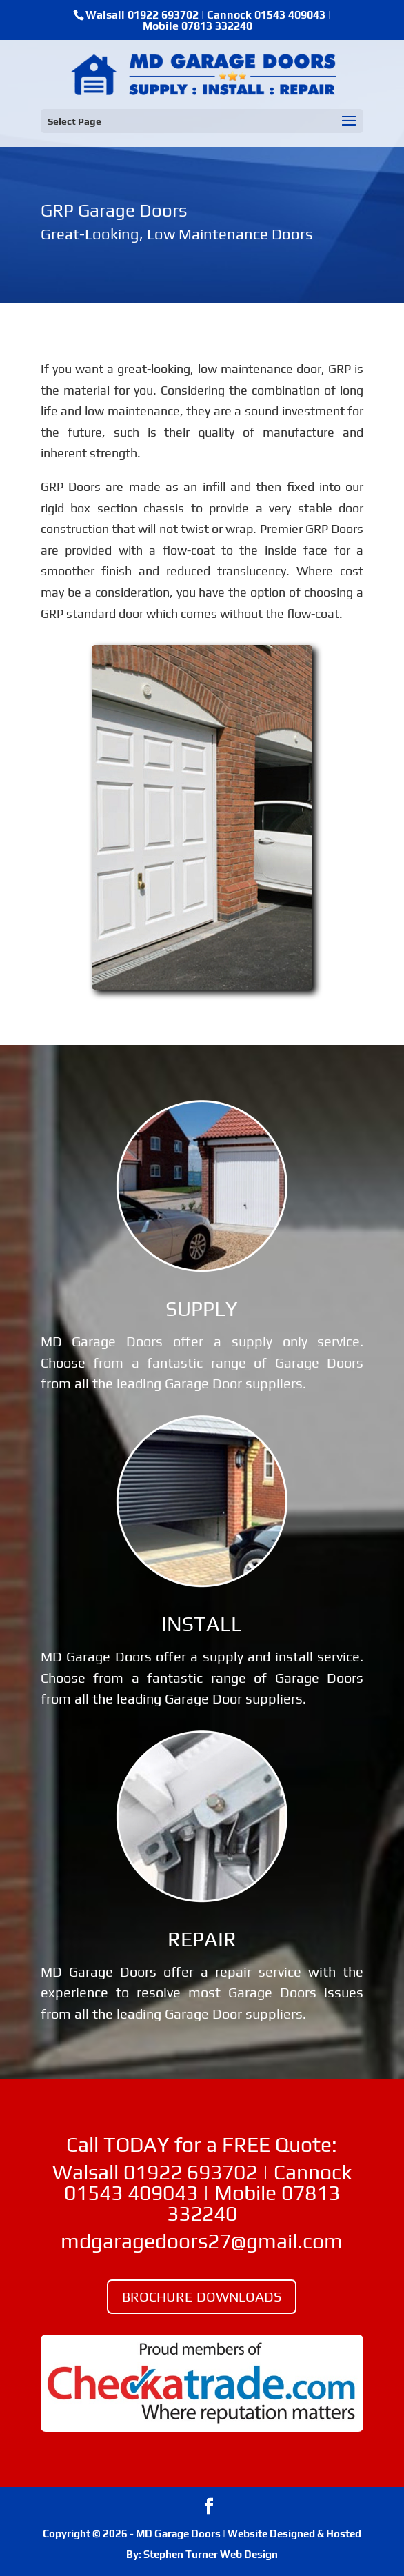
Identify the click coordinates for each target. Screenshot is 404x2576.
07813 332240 (216, 25)
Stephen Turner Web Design (210, 2554)
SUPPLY (201, 1309)
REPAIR (202, 1939)
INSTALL (201, 1624)
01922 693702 (163, 14)
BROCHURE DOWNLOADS (201, 2296)
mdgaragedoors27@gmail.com (202, 2241)
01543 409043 (289, 14)
